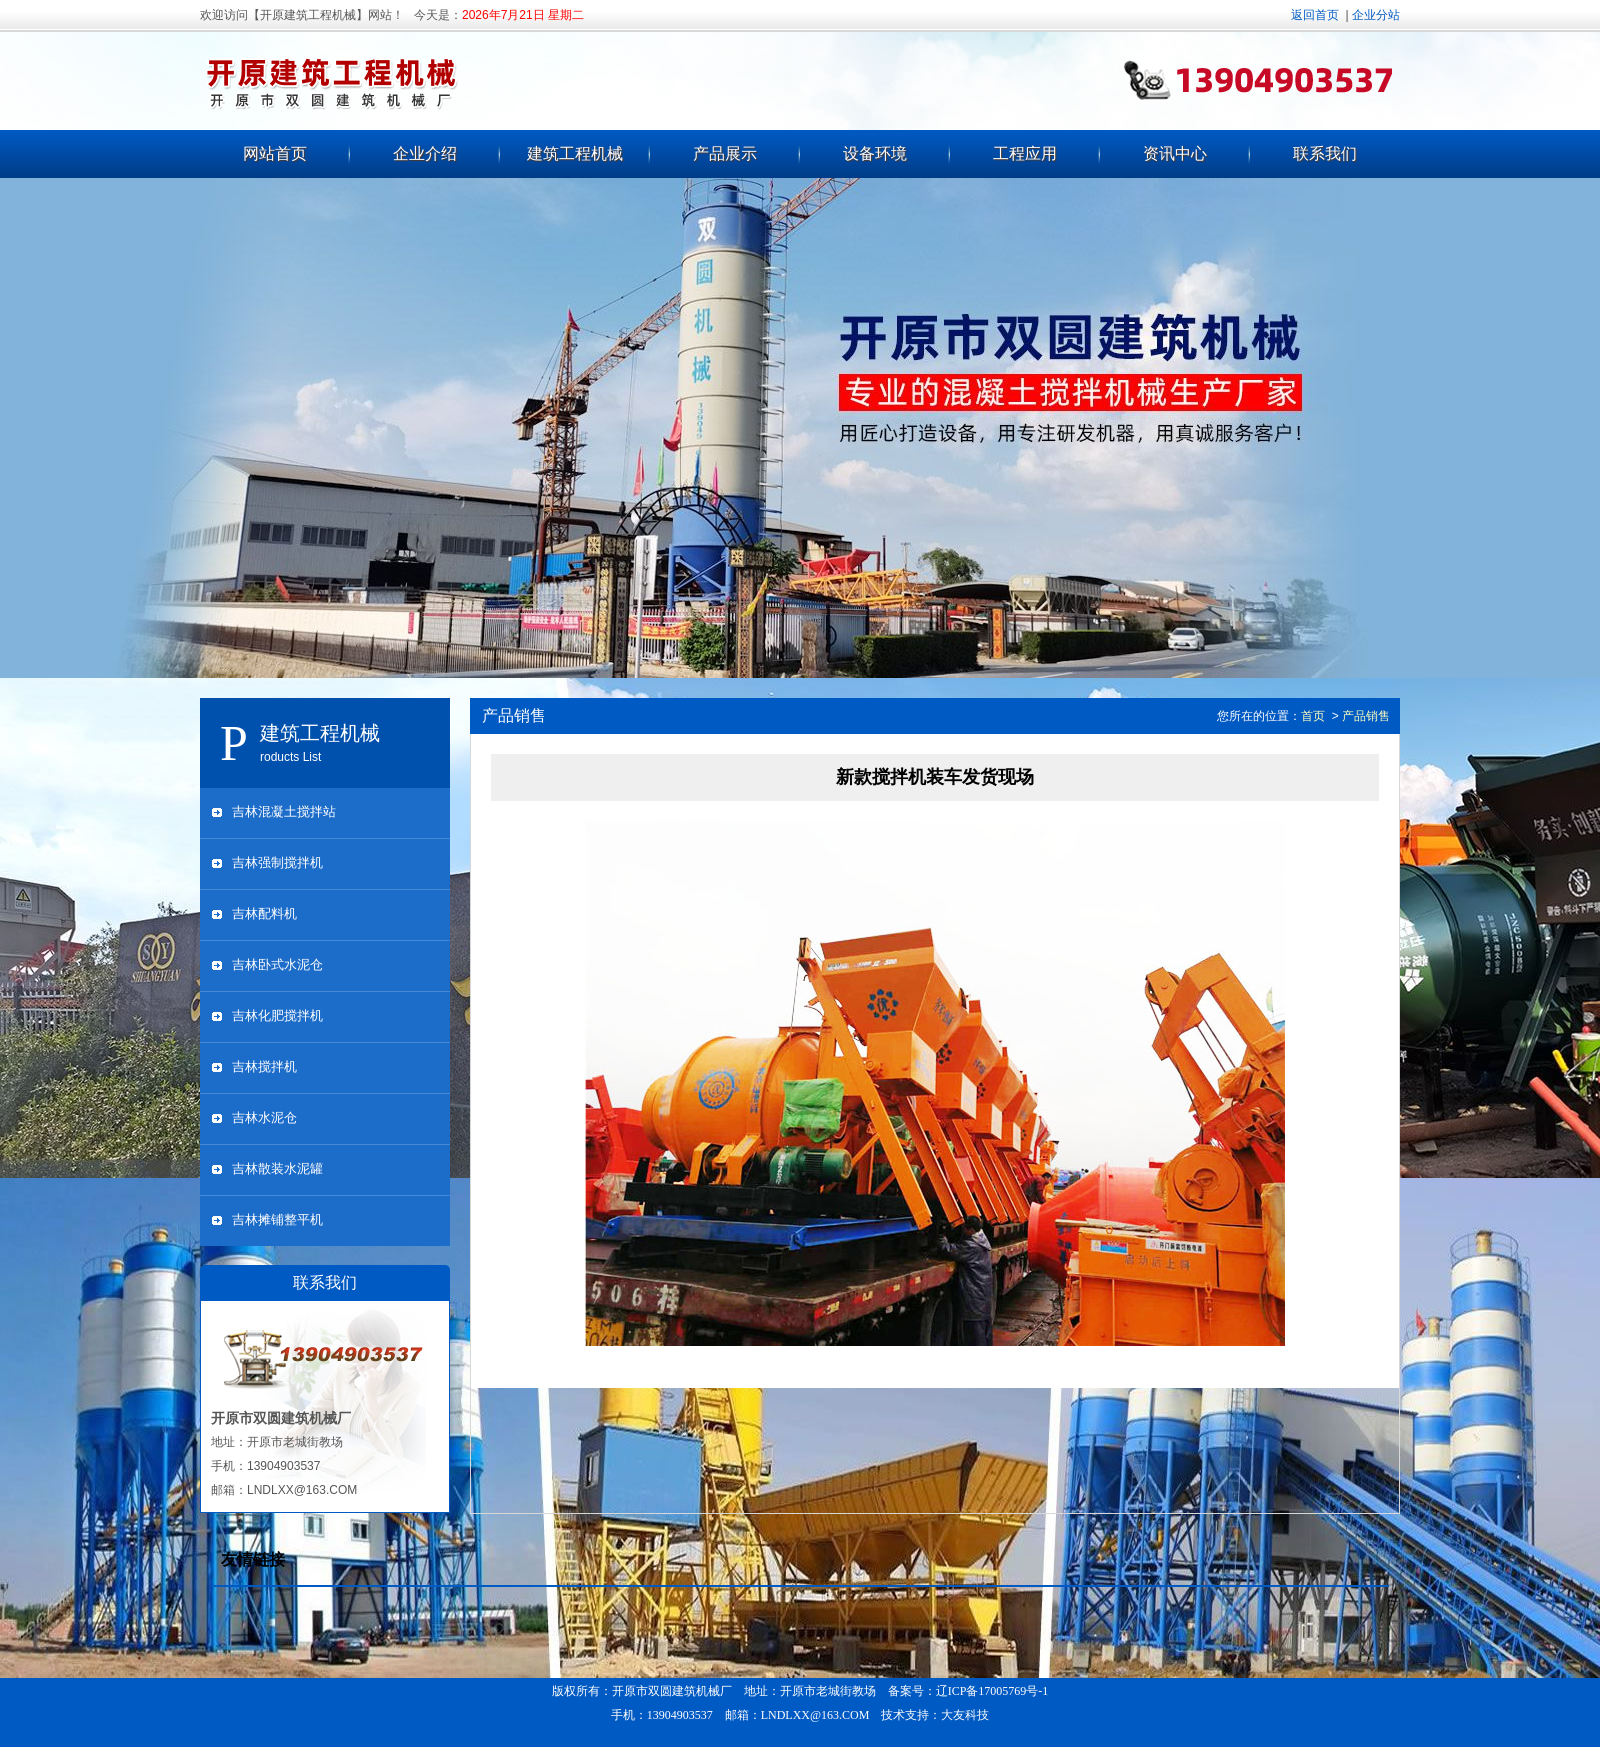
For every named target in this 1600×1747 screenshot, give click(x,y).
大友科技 (965, 1715)
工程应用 (1025, 153)
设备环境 (875, 153)
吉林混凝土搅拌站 (284, 811)
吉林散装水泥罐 (277, 1168)
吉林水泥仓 (264, 1117)
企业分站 (1376, 15)
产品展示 (725, 153)
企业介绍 (425, 153)
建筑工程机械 (575, 153)
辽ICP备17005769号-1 (992, 1691)
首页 (1313, 716)
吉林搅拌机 (264, 1066)
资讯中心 (1175, 153)
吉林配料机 (264, 913)
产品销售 (1366, 716)
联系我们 (1325, 153)
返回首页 (1315, 15)
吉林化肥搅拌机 (277, 1015)
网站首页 (275, 153)
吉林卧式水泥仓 (277, 964)
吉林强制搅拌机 (277, 862)
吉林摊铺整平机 (277, 1219)
